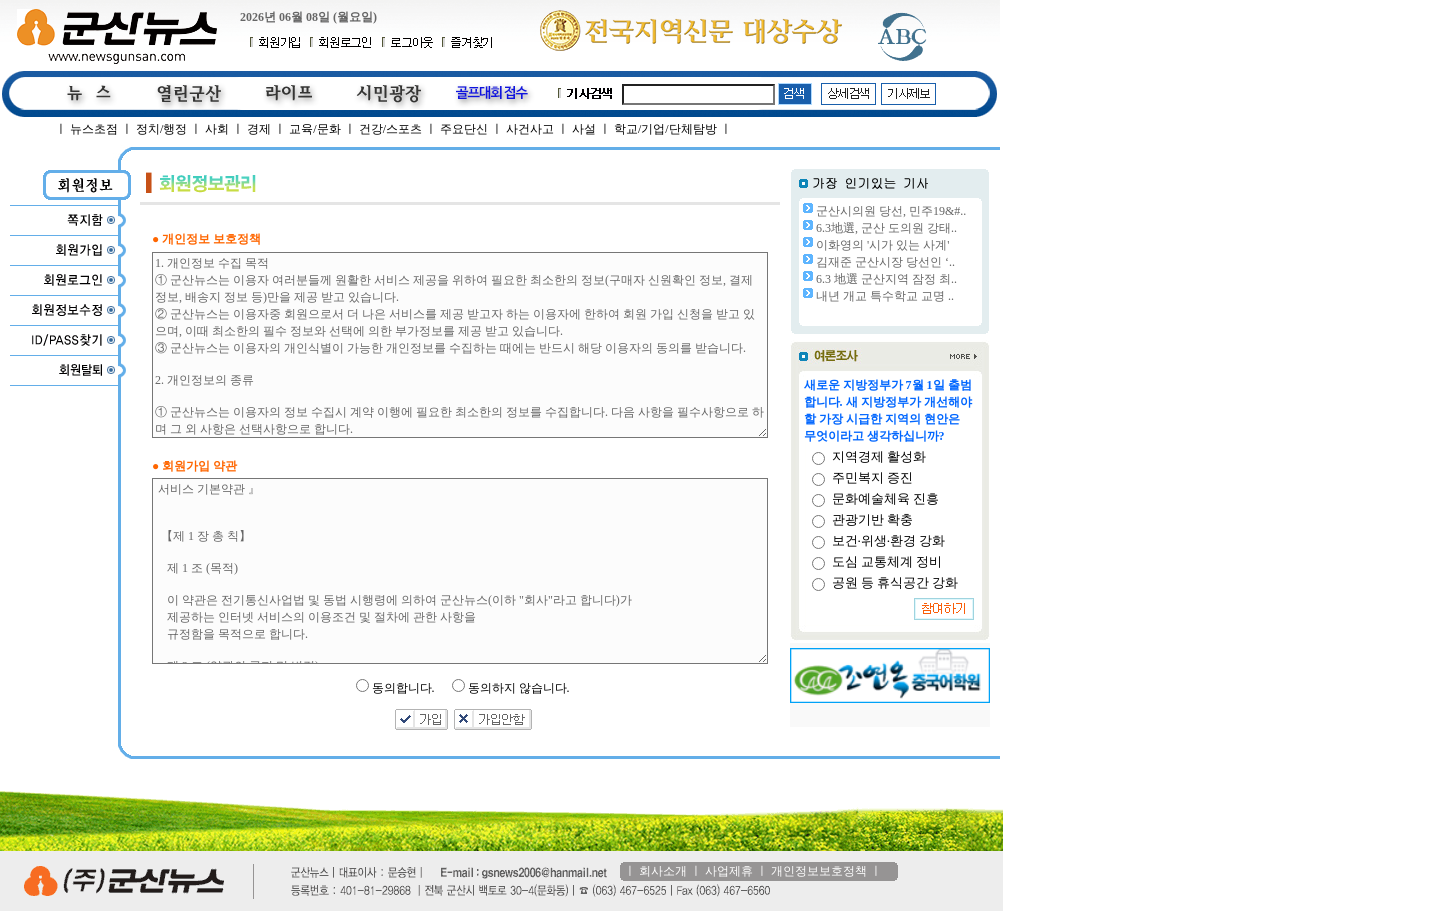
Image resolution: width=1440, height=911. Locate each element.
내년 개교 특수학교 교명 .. (885, 296)
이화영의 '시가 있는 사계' (882, 245)
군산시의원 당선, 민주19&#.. (891, 211)
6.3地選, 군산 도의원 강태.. (886, 228)
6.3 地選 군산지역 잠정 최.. (886, 279)
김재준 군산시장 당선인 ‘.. (885, 262)
